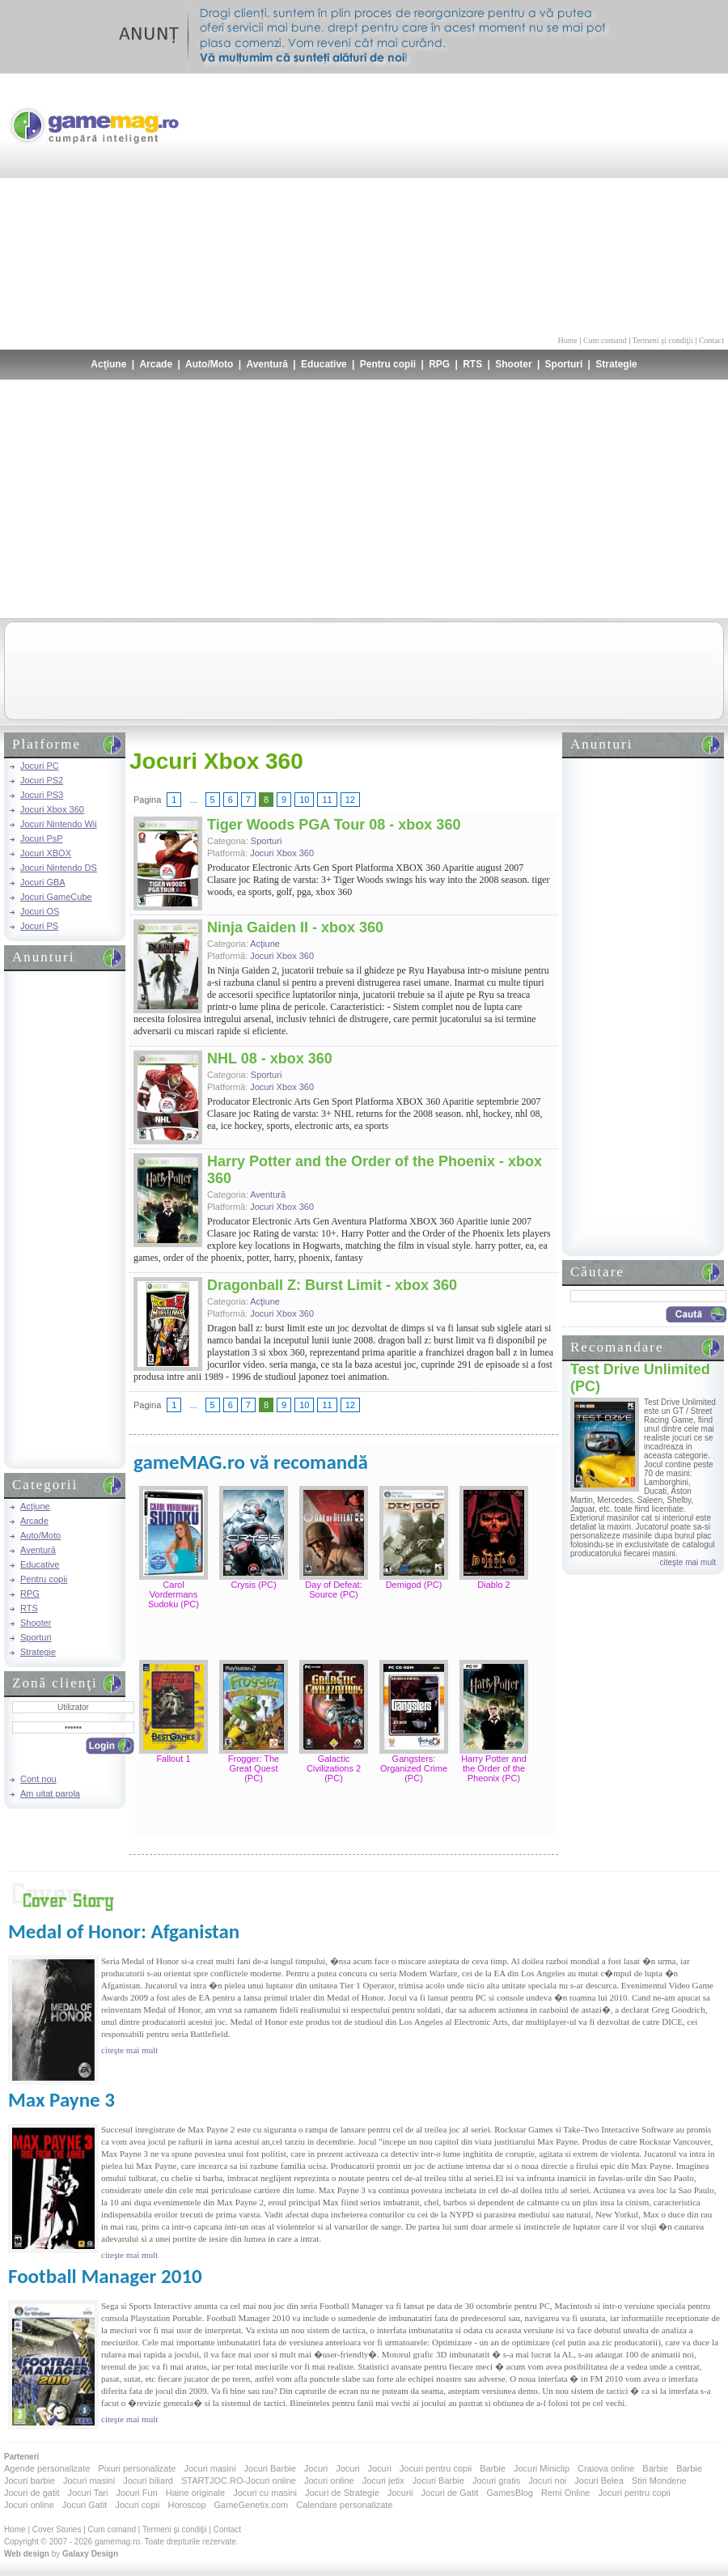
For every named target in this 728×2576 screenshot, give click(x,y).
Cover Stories (57, 2529)
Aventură (267, 364)
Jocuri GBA (43, 882)
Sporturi (564, 364)
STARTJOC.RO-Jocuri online (238, 2480)
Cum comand (605, 340)
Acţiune (108, 364)
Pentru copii (388, 364)
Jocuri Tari (87, 2492)
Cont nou (38, 1779)
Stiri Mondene (659, 2480)
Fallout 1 (173, 1758)
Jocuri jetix (383, 2480)
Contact (711, 340)
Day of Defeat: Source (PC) (333, 1589)
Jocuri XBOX (45, 853)
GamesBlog (509, 2492)
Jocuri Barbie (270, 2468)
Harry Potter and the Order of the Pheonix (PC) (494, 1768)
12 (350, 799)
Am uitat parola (50, 1793)
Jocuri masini (209, 2468)
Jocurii (400, 2492)
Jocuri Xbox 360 (52, 809)
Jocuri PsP (41, 838)
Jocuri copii (137, 2505)
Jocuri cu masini (265, 2492)
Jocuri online (329, 2480)
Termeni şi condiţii (662, 340)
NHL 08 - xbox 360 (269, 1058)
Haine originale (195, 2492)
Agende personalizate (47, 2468)
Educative (324, 364)
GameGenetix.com (251, 2505)
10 (304, 799)
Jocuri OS (39, 911)
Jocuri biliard (148, 2480)
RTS (472, 364)
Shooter (513, 364)
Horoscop (186, 2505)
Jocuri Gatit (85, 2505)
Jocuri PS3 (41, 795)
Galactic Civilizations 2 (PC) (334, 1768)
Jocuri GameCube (56, 897)
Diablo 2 (493, 1584)
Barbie (493, 2468)
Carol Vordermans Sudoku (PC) (173, 1594)
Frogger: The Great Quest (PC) (253, 1768)
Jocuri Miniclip (541, 2468)
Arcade (155, 364)
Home (568, 340)
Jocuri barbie (29, 2480)
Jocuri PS (39, 926)
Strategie (616, 364)
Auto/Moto (209, 364)
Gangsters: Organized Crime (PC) (413, 1768)
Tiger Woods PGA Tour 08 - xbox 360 (333, 825)
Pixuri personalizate (137, 2468)
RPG (439, 364)
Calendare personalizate (344, 2505)
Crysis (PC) (253, 1584)
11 (327, 799)
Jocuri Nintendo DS (58, 867)
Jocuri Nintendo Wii (58, 824)
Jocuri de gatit (31, 2492)
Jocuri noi (547, 2480)
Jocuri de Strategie (342, 2492)
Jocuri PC (39, 765)
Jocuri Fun (136, 2492)
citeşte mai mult (688, 1562)
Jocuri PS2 (41, 780)
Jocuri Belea (599, 2480)
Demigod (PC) (414, 1584)
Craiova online (606, 2468)
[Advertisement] (586, 202)
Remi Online (565, 2492)
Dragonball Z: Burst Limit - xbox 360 (332, 1285)
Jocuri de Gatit (450, 2492)
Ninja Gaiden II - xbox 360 (295, 927)
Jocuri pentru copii (436, 2468)
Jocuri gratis (496, 2480)
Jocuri (316, 2468)
